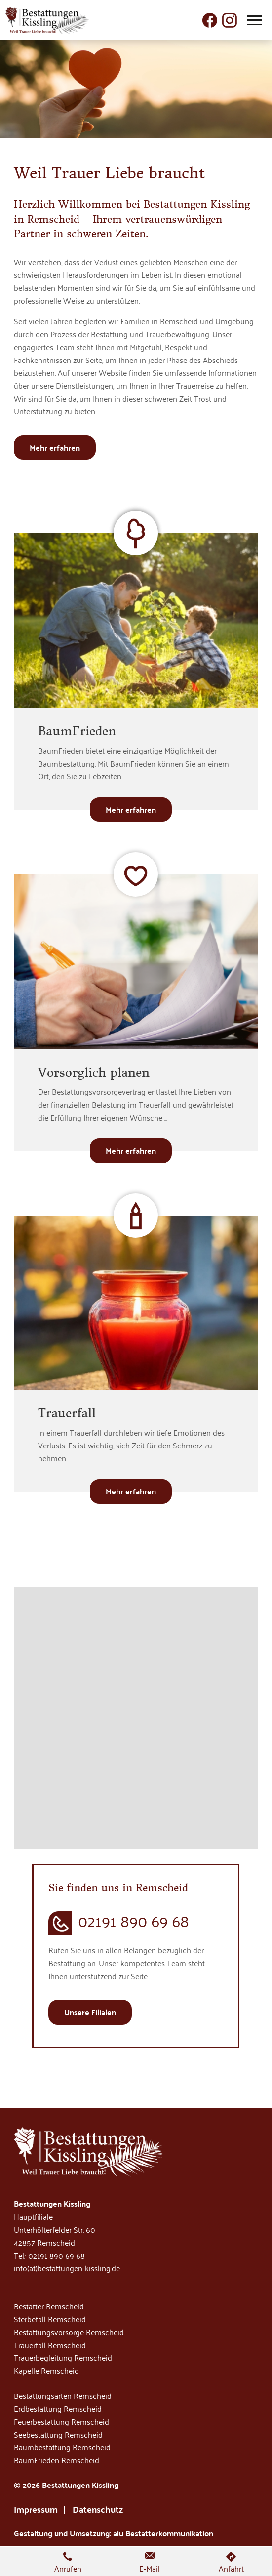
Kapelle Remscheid (46, 2370)
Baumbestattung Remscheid (62, 2447)
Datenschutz (98, 2509)
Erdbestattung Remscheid (58, 2408)
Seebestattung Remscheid (58, 2434)
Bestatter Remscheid (49, 2306)
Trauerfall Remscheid (50, 2344)
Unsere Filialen (90, 2012)
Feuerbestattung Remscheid (61, 2421)
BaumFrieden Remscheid (56, 2460)
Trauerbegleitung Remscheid (63, 2357)
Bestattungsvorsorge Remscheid (69, 2332)
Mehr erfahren (55, 447)
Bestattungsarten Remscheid (63, 2395)
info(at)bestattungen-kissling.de (67, 2268)
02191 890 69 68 (133, 1921)
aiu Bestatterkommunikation (163, 2533)
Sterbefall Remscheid (50, 2319)
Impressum (36, 2509)
